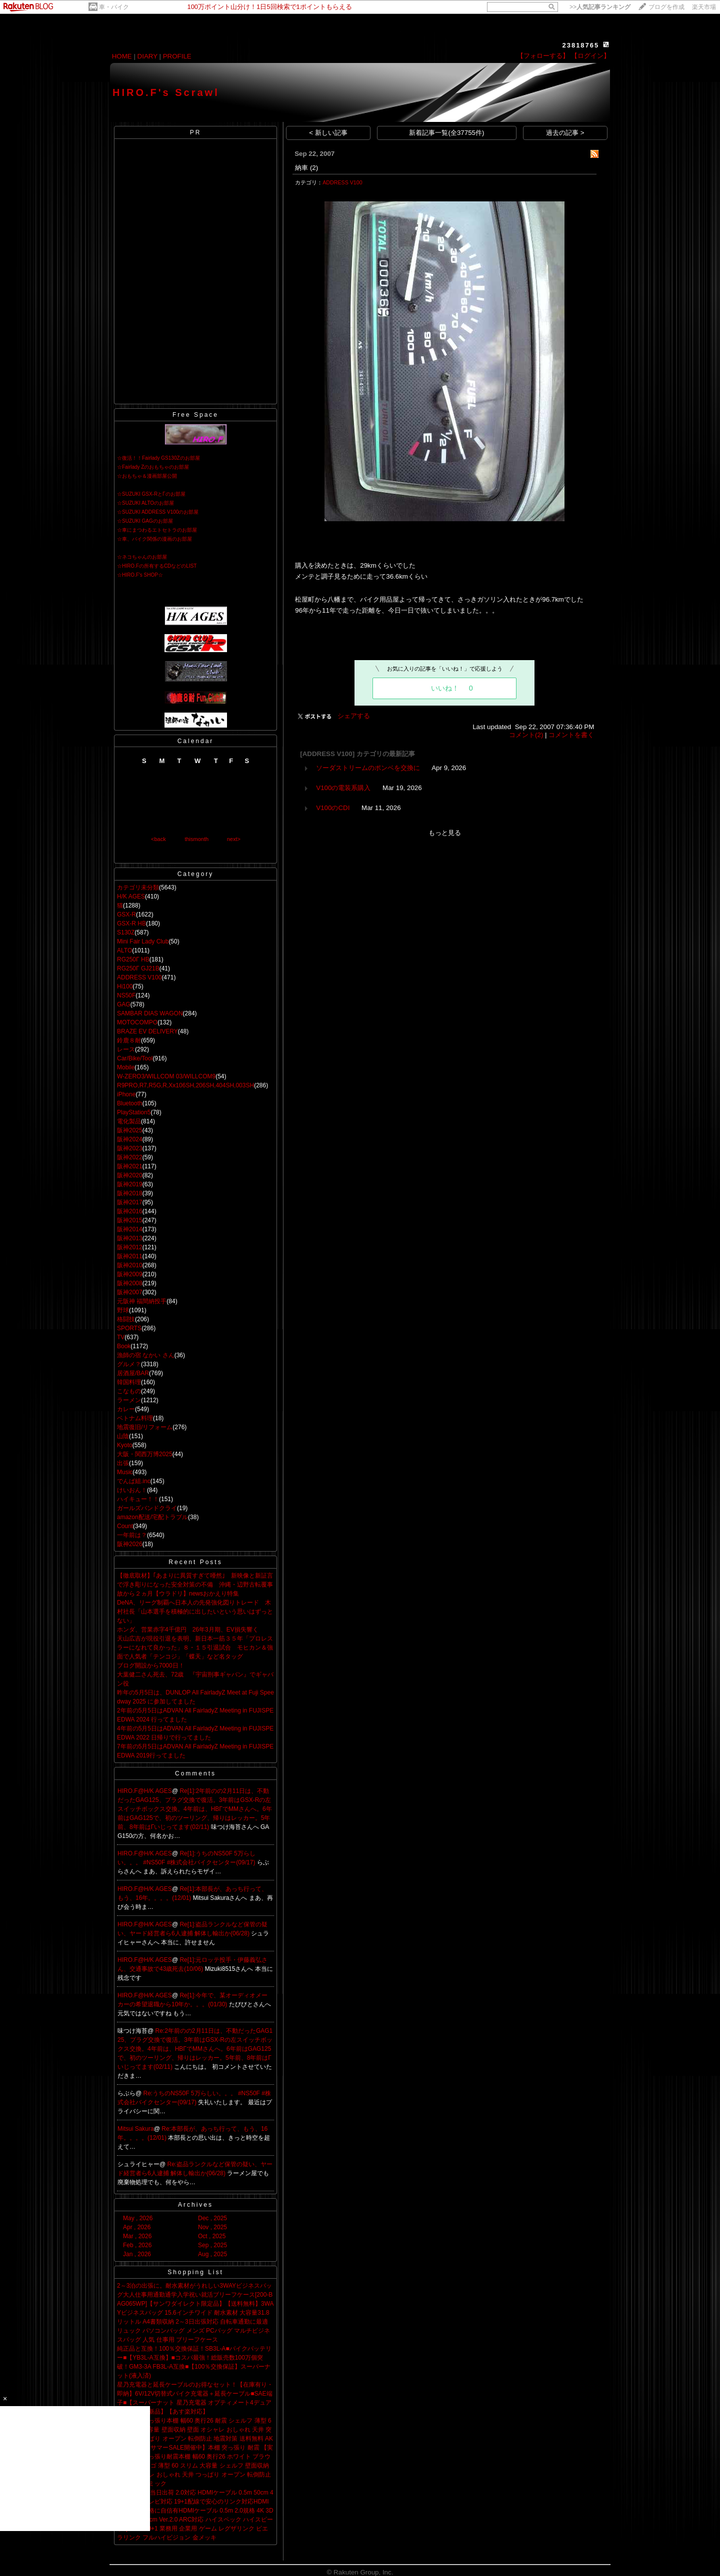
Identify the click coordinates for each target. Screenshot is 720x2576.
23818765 (580, 45)
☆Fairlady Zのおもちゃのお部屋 (153, 467)
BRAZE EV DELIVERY (147, 1031)
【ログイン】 (590, 55)
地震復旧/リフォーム (144, 1427)
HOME (122, 56)
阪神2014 (129, 1229)
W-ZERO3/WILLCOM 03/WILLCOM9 (166, 1076)
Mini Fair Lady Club (142, 941)
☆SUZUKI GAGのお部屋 (145, 521)
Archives (195, 2204)
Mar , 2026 (137, 2236)
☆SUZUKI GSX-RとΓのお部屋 (151, 494)
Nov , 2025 (212, 2227)
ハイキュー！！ (138, 1499)
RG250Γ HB (133, 959)
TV (120, 1337)
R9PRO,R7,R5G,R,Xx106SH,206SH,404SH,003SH (185, 1085)
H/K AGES (131, 896)
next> (233, 839)
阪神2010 (129, 1265)
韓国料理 (129, 1382)
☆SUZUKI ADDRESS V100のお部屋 (157, 512)
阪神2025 (129, 1130)
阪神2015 (129, 1220)
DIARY (148, 56)
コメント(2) (526, 735)
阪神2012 (129, 1247)
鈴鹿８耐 (129, 1040)
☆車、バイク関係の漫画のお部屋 (154, 539)
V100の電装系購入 (343, 788)
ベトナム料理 (135, 1418)
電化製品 (129, 1121)
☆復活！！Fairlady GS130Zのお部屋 (158, 458)
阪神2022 (129, 1157)
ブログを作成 (666, 6)
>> (600, 6)
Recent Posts (195, 1562)
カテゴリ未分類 (138, 887)
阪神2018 (129, 1193)
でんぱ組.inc (133, 1481)
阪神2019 (129, 1184)
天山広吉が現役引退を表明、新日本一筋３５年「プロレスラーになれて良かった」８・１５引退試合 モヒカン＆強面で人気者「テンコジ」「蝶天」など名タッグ (195, 1647)
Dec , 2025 (212, 2218)
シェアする (354, 716)
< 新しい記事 (328, 132)
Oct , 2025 (212, 2236)
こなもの (129, 1391)
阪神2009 (129, 1274)
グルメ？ (129, 1364)
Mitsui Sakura (136, 2128)
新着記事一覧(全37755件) (446, 132)
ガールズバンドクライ (147, 1508)
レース (126, 1049)
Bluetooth (129, 1103)
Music (124, 1472)
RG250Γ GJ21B (138, 968)
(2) (314, 167)
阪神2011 (129, 1256)
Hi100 (124, 986)
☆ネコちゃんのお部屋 (142, 557)
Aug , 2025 (212, 2254)
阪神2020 (129, 1175)
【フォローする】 (543, 55)
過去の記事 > (565, 132)
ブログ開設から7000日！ (150, 1665)
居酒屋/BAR (133, 1373)
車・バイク (114, 6)
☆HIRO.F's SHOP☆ (140, 575)
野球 (123, 1310)
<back (158, 839)
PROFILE (177, 56)
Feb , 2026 (137, 2245)
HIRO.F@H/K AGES (145, 1790)
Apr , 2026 (136, 2227)
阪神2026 (129, 1544)
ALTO (124, 950)
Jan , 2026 (137, 2254)
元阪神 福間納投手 (141, 1301)
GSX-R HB (131, 923)
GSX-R (126, 914)
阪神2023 (129, 1148)
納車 (301, 167)
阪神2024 (129, 1139)
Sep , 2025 (212, 2245)
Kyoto (124, 1445)
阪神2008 (129, 1283)
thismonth (196, 839)
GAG (123, 1004)
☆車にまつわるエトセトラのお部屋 (157, 530)
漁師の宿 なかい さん (145, 1355)
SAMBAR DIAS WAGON (150, 1013)
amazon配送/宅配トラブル (152, 1517)
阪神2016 (129, 1211)
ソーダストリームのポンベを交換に (368, 768)
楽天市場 (704, 6)
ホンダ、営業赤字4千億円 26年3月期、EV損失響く (187, 1629)
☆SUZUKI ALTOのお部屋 (145, 503)
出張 (123, 1463)
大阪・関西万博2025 (144, 1454)
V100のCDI (333, 808)
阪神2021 (129, 1166)
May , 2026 (137, 2218)
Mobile (125, 1067)
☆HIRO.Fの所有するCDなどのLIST (156, 566)
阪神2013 (129, 1238)
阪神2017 (129, 1202)
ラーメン (129, 1400)
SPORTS (129, 1328)
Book (123, 1346)
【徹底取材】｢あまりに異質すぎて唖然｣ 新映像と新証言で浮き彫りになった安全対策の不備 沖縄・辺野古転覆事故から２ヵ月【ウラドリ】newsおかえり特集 (195, 1584)
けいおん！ (132, 1490)
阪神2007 (129, 1292)
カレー (126, 1409)
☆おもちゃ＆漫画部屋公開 (147, 476)
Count (125, 1526)
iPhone (126, 1094)
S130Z (125, 932)
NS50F (126, 995)
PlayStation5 (133, 1112)
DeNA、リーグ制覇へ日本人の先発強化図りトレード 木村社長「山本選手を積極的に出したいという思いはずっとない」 (195, 1611)
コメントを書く (571, 735)
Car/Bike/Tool (134, 1058)
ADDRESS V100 (139, 977)
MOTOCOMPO (137, 1022)
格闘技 (126, 1319)
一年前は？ (132, 1535)
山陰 (123, 1436)
